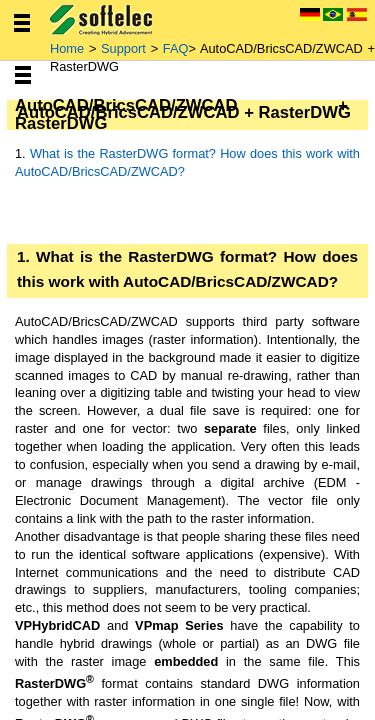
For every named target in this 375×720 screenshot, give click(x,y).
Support (123, 48)
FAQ (176, 48)
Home (69, 48)
